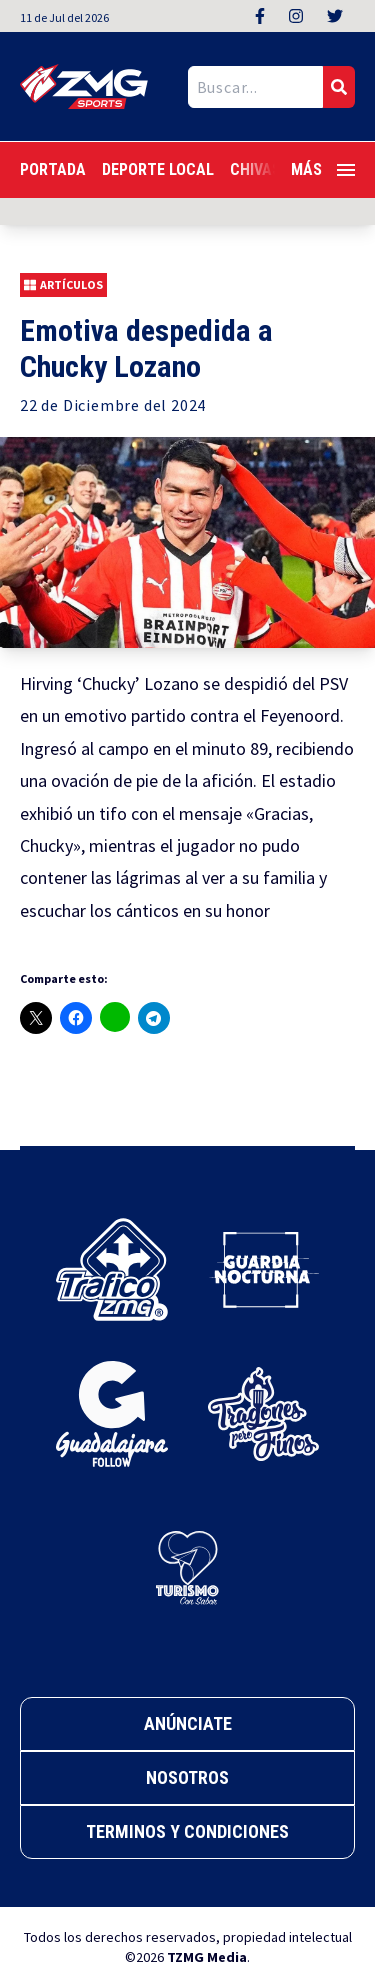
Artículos (63, 285)
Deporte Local (158, 169)
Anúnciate (188, 1723)
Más (323, 169)
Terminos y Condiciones (187, 1831)
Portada (53, 169)
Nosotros (187, 1777)
